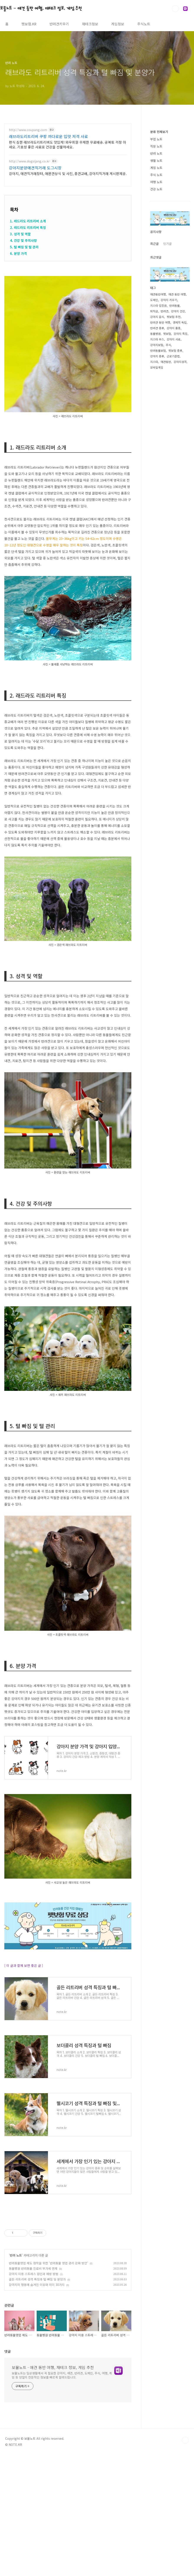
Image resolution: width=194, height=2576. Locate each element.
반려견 (164, 311)
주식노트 (143, 23)
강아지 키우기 (169, 300)
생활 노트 (156, 160)
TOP (185, 2440)
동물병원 (155, 334)
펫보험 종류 (175, 350)
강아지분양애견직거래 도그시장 (35, 167)
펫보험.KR (28, 23)
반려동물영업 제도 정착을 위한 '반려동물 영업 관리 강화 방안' (48, 2263)
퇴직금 (154, 311)
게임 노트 (156, 167)
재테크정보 (90, 23)
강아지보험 (156, 345)
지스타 (154, 362)
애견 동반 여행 (177, 294)
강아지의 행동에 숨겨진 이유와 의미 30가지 (37, 2284)
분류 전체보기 (159, 132)
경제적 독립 (180, 322)
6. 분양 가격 (18, 253)
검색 (175, 8)
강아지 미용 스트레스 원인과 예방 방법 (33, 2274)
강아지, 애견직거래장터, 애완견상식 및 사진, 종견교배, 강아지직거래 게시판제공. (68, 173)
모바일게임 (156, 367)
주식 (168, 345)
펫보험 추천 (174, 317)
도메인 (154, 300)
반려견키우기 (59, 23)
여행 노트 (156, 182)
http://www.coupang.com (28, 130)
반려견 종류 (157, 328)
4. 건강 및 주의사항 (23, 240)
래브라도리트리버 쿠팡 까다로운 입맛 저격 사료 (48, 136)
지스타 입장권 (158, 305)
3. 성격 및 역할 (20, 234)
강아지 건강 (178, 311)
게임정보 (117, 23)
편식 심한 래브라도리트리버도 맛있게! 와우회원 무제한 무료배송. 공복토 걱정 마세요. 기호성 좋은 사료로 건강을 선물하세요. (67, 144)
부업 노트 (156, 139)
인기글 (167, 243)
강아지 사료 (174, 339)
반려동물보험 (158, 350)
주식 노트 (156, 175)
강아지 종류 (157, 356)
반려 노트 (16, 2255)
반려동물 (174, 305)
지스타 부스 (157, 339)
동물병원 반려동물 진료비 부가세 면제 (33, 2268)
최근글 (154, 243)
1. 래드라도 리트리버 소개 (28, 221)
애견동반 (166, 362)
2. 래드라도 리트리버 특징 (28, 227)
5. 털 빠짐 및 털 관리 (24, 247)
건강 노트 (156, 189)
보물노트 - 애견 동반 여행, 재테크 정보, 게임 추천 (41, 8)
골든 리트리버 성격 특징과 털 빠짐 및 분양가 (37, 2279)
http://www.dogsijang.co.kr (29, 161)
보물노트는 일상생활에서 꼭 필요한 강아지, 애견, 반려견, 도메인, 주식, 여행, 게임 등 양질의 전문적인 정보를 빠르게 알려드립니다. (62, 2375)
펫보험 (167, 334)
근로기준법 (173, 356)
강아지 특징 (180, 334)
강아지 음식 (157, 317)
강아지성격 (180, 362)
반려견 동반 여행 (160, 322)
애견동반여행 (158, 294)
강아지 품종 (174, 328)
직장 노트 (156, 146)
